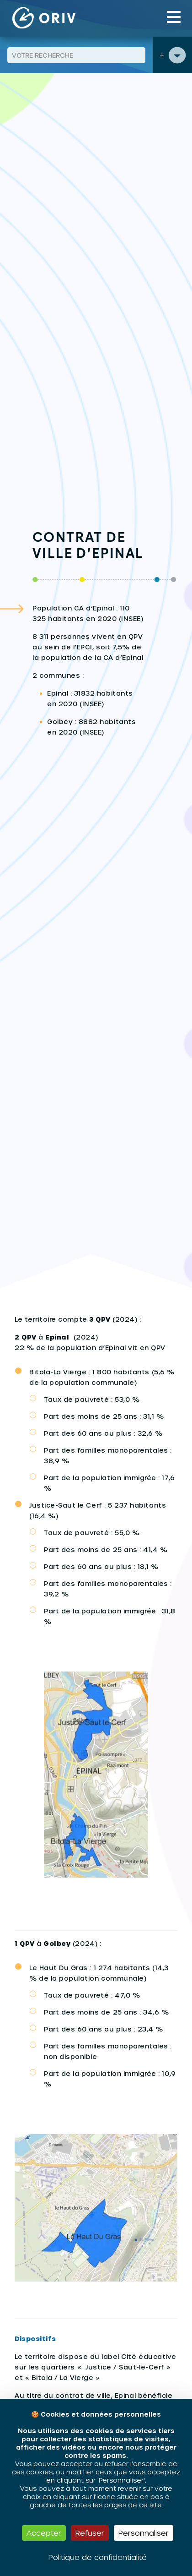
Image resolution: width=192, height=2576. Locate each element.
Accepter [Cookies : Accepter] (44, 2532)
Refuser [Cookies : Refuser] (89, 2532)
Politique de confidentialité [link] (97, 2557)
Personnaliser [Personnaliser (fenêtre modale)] (143, 2532)
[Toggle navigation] (174, 17)
